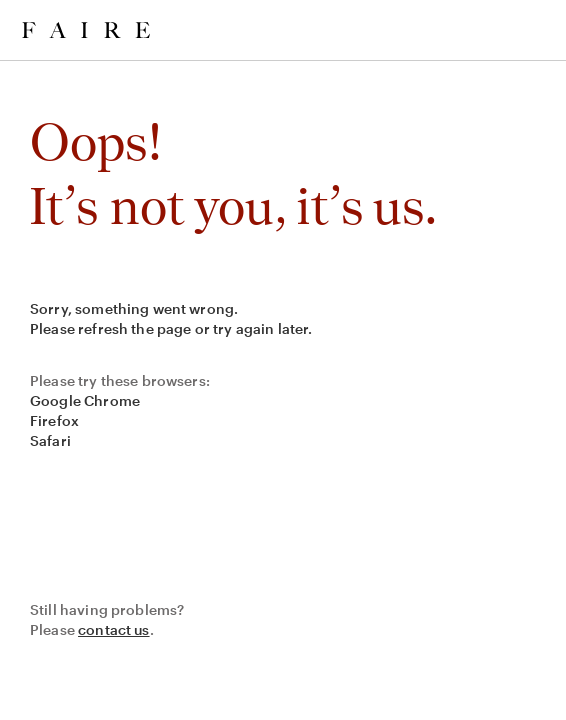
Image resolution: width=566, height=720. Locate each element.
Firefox (54, 420)
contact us (114, 629)
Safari (50, 440)
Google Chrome (85, 400)
